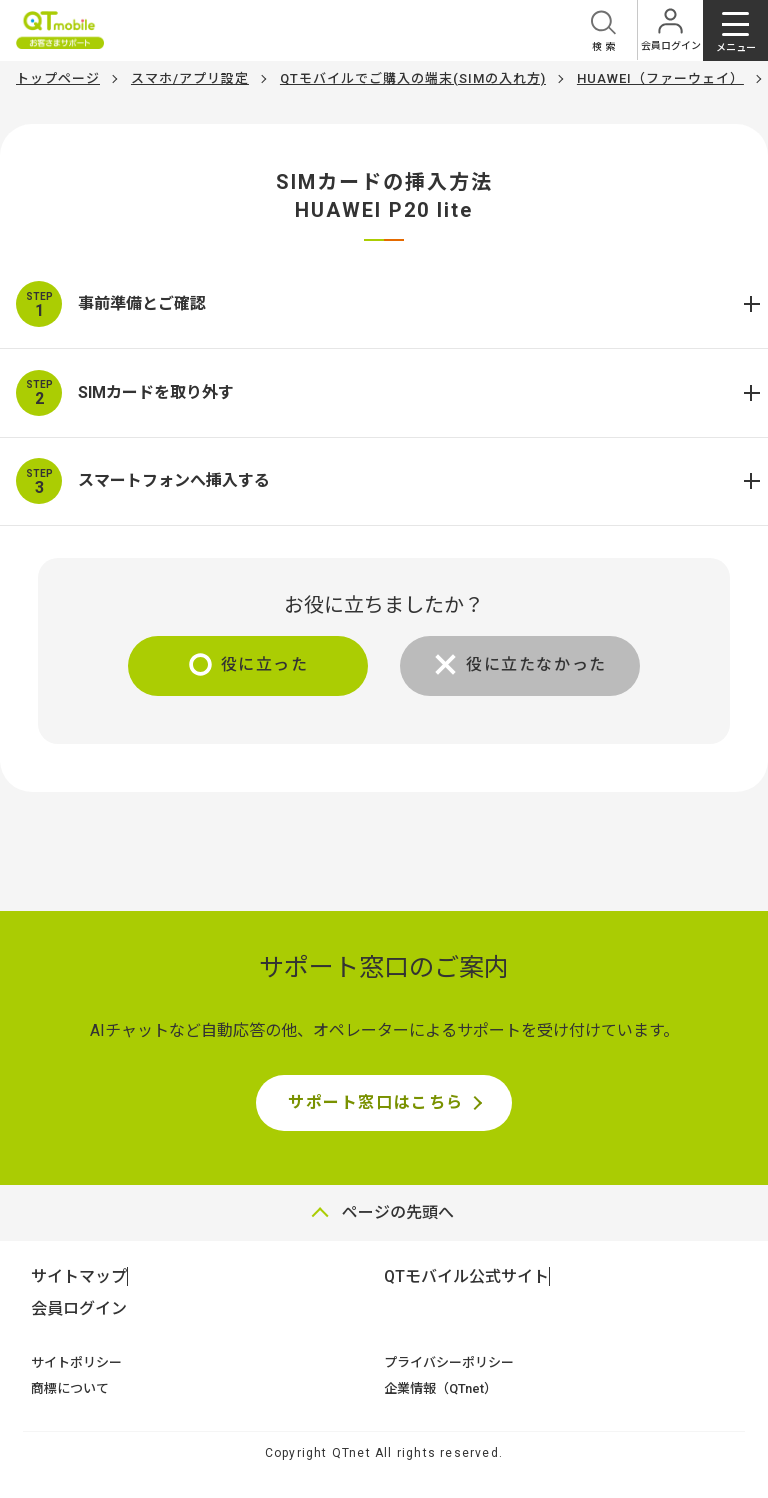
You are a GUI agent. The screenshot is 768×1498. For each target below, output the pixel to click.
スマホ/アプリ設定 (190, 78)
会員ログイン (79, 1308)
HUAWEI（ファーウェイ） (660, 78)
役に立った (265, 664)
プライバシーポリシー (449, 1362)
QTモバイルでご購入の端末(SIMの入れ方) (413, 78)
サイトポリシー (76, 1362)
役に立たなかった (536, 664)
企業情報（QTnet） (440, 1388)
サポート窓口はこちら (376, 1102)
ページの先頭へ (398, 1212)
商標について (70, 1388)
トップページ (58, 78)
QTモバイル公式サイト (466, 1276)
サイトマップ (79, 1276)
